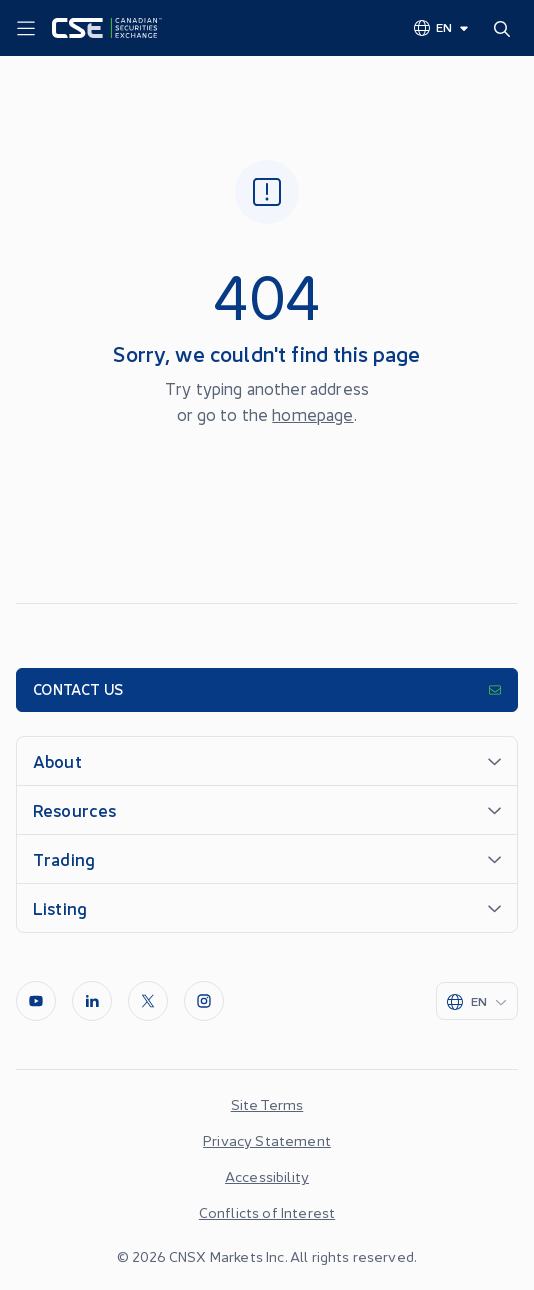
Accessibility (267, 1176)
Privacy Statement (267, 1140)
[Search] (506, 28)
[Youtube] (36, 1001)
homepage (312, 414)
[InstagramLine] (204, 1001)
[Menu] (26, 29)
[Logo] (107, 28)
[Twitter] (148, 1001)
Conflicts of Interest (267, 1212)
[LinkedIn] (92, 1001)
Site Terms (267, 1104)
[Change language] (442, 27)
